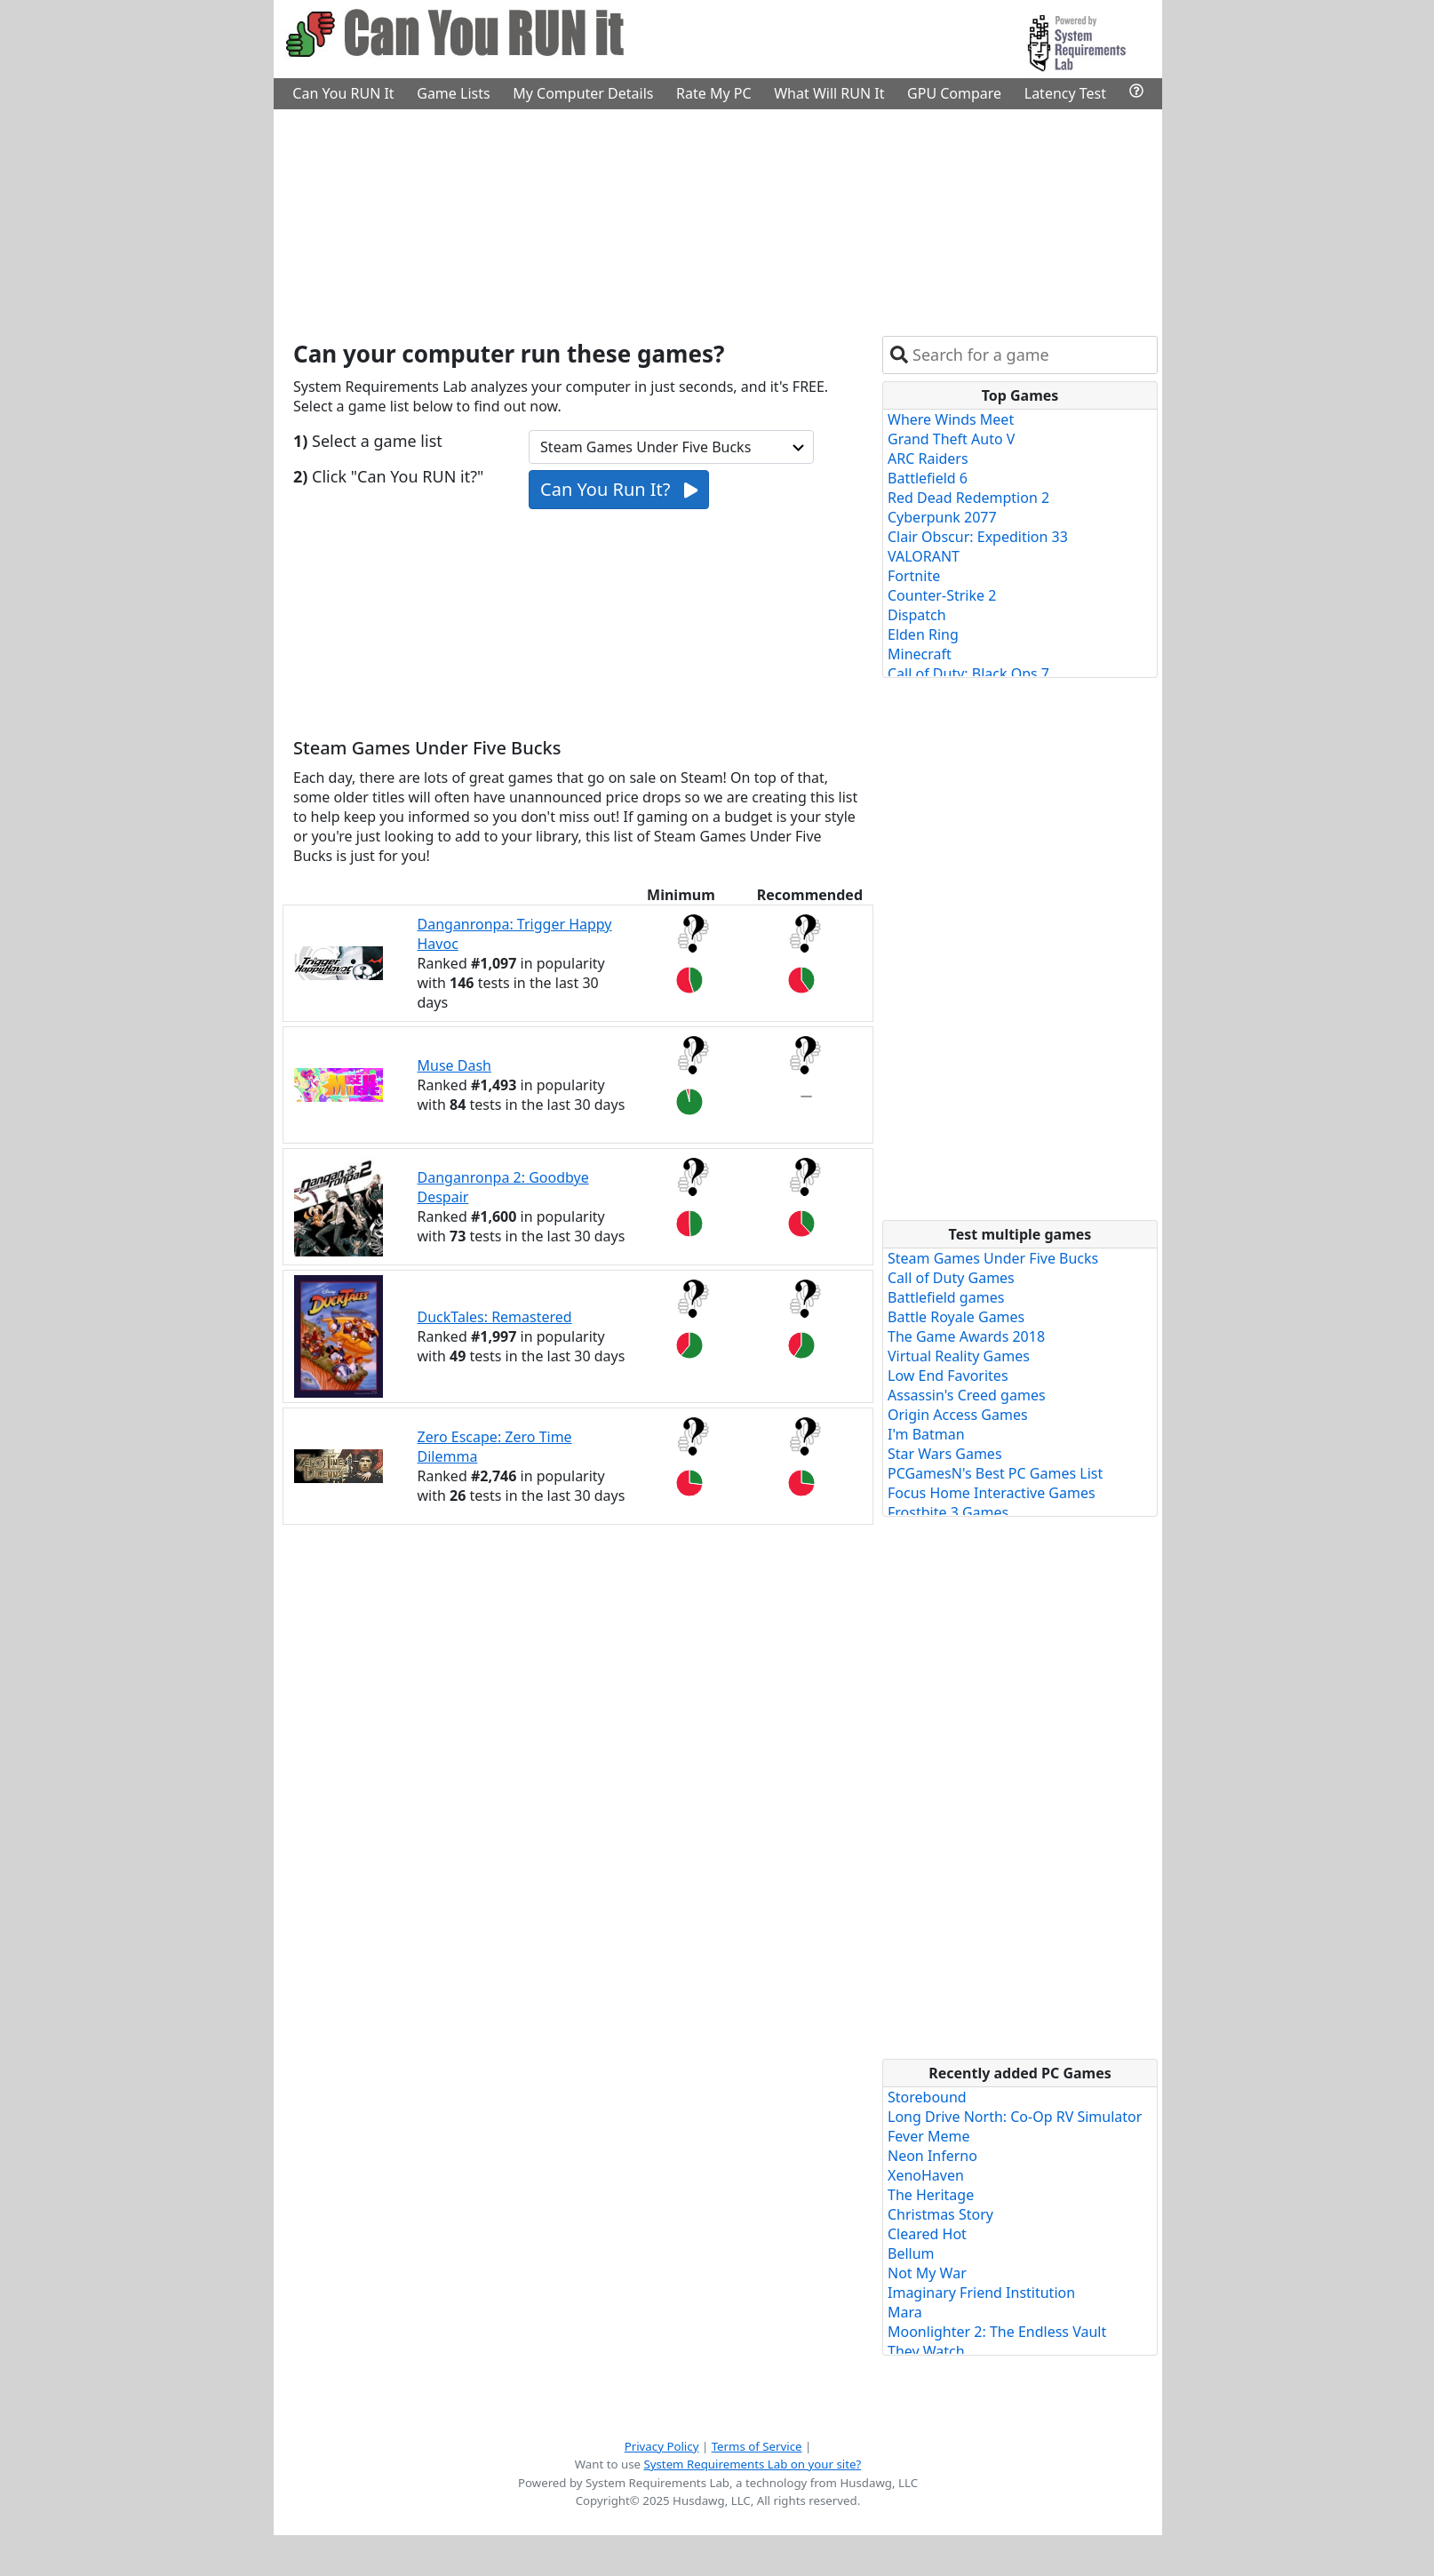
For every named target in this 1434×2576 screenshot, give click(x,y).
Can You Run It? (618, 489)
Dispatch (917, 615)
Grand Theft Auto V (951, 439)
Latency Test (1065, 93)
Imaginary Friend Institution (981, 2292)
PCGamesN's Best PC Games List (995, 1473)
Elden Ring (923, 634)
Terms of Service (757, 2446)
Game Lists (453, 93)
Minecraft (920, 654)
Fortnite (914, 576)
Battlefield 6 (928, 478)
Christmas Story (940, 2214)
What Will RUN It (829, 93)
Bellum (911, 2253)
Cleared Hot (927, 2234)
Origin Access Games (958, 1414)
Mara (905, 2312)
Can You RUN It (343, 93)
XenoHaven (926, 2175)
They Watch (926, 2351)
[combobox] (1031, 355)
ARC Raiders (928, 458)
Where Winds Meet (951, 419)
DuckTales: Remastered (495, 1317)
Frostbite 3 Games (948, 1512)
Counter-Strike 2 (942, 595)
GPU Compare (954, 93)
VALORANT (924, 556)
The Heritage (931, 2195)
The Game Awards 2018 (966, 1336)
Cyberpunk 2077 (942, 517)
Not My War (927, 2273)
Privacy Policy (662, 2446)
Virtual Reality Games (959, 1356)
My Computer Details (583, 93)
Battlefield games (946, 1297)
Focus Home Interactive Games (991, 1493)
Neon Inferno (932, 2155)
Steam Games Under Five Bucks (993, 1258)
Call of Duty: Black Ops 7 (968, 673)
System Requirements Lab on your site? (752, 2464)
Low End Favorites (948, 1375)
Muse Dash (454, 1065)
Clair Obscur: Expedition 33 (978, 536)
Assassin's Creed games (967, 1395)
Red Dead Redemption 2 (968, 497)
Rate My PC (714, 93)
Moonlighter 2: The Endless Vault (997, 2331)
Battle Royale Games (956, 1317)
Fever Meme (928, 2136)
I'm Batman (926, 1434)
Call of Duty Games (951, 1278)
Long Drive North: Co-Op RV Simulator (1015, 2116)
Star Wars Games (945, 1453)
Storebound (927, 2097)
